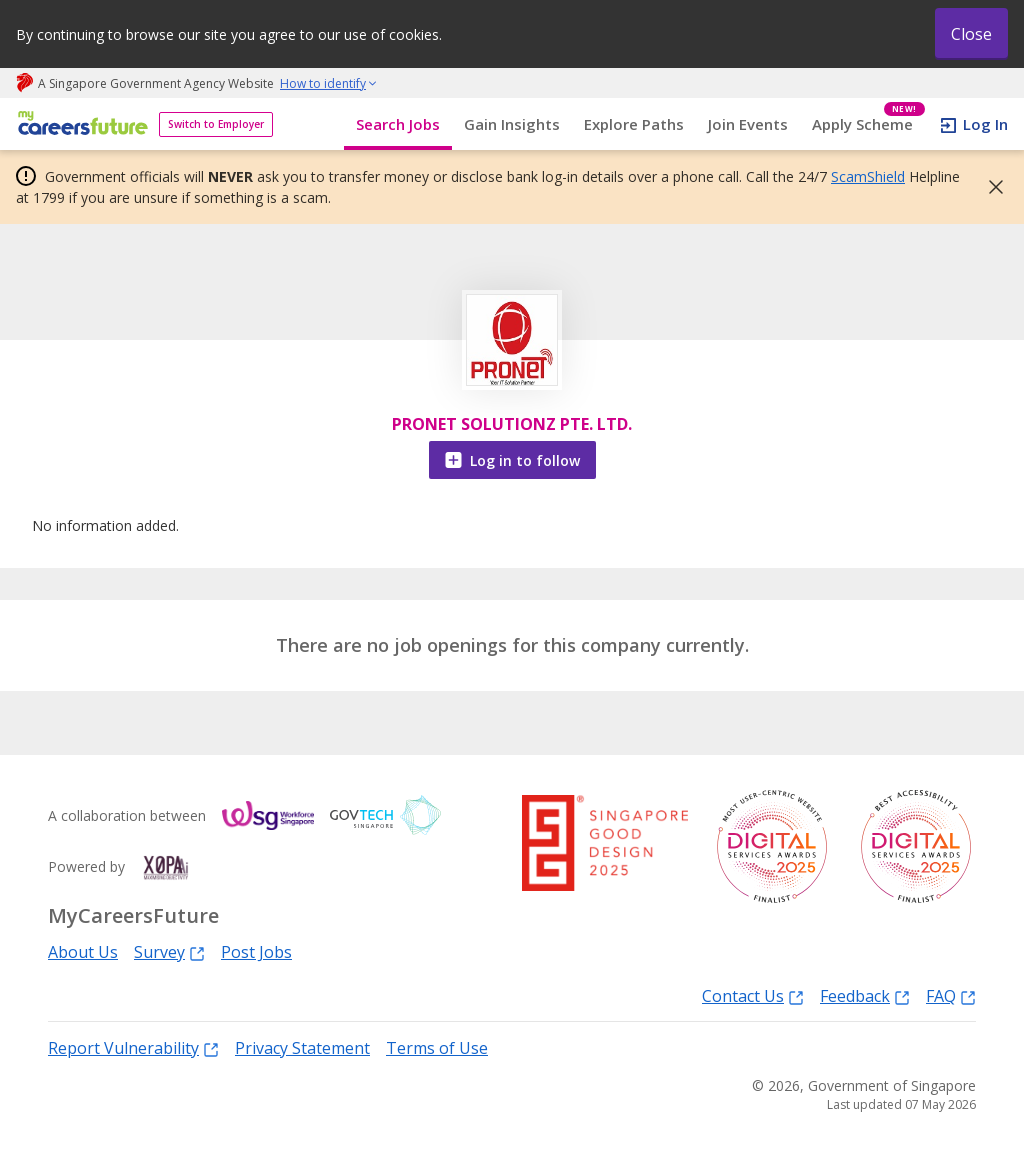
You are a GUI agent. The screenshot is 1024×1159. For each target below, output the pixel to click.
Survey (169, 951)
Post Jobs (256, 952)
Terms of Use (437, 1048)
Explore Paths (634, 124)
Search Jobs (398, 124)
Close (971, 34)
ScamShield (868, 176)
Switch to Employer (216, 124)
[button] (990, 187)
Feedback (865, 995)
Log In (985, 124)
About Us (83, 952)
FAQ (951, 995)
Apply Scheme (868, 124)
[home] (79, 124)
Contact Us (753, 995)
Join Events (748, 124)
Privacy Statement (302, 1048)
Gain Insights (512, 124)
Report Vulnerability (133, 1047)
